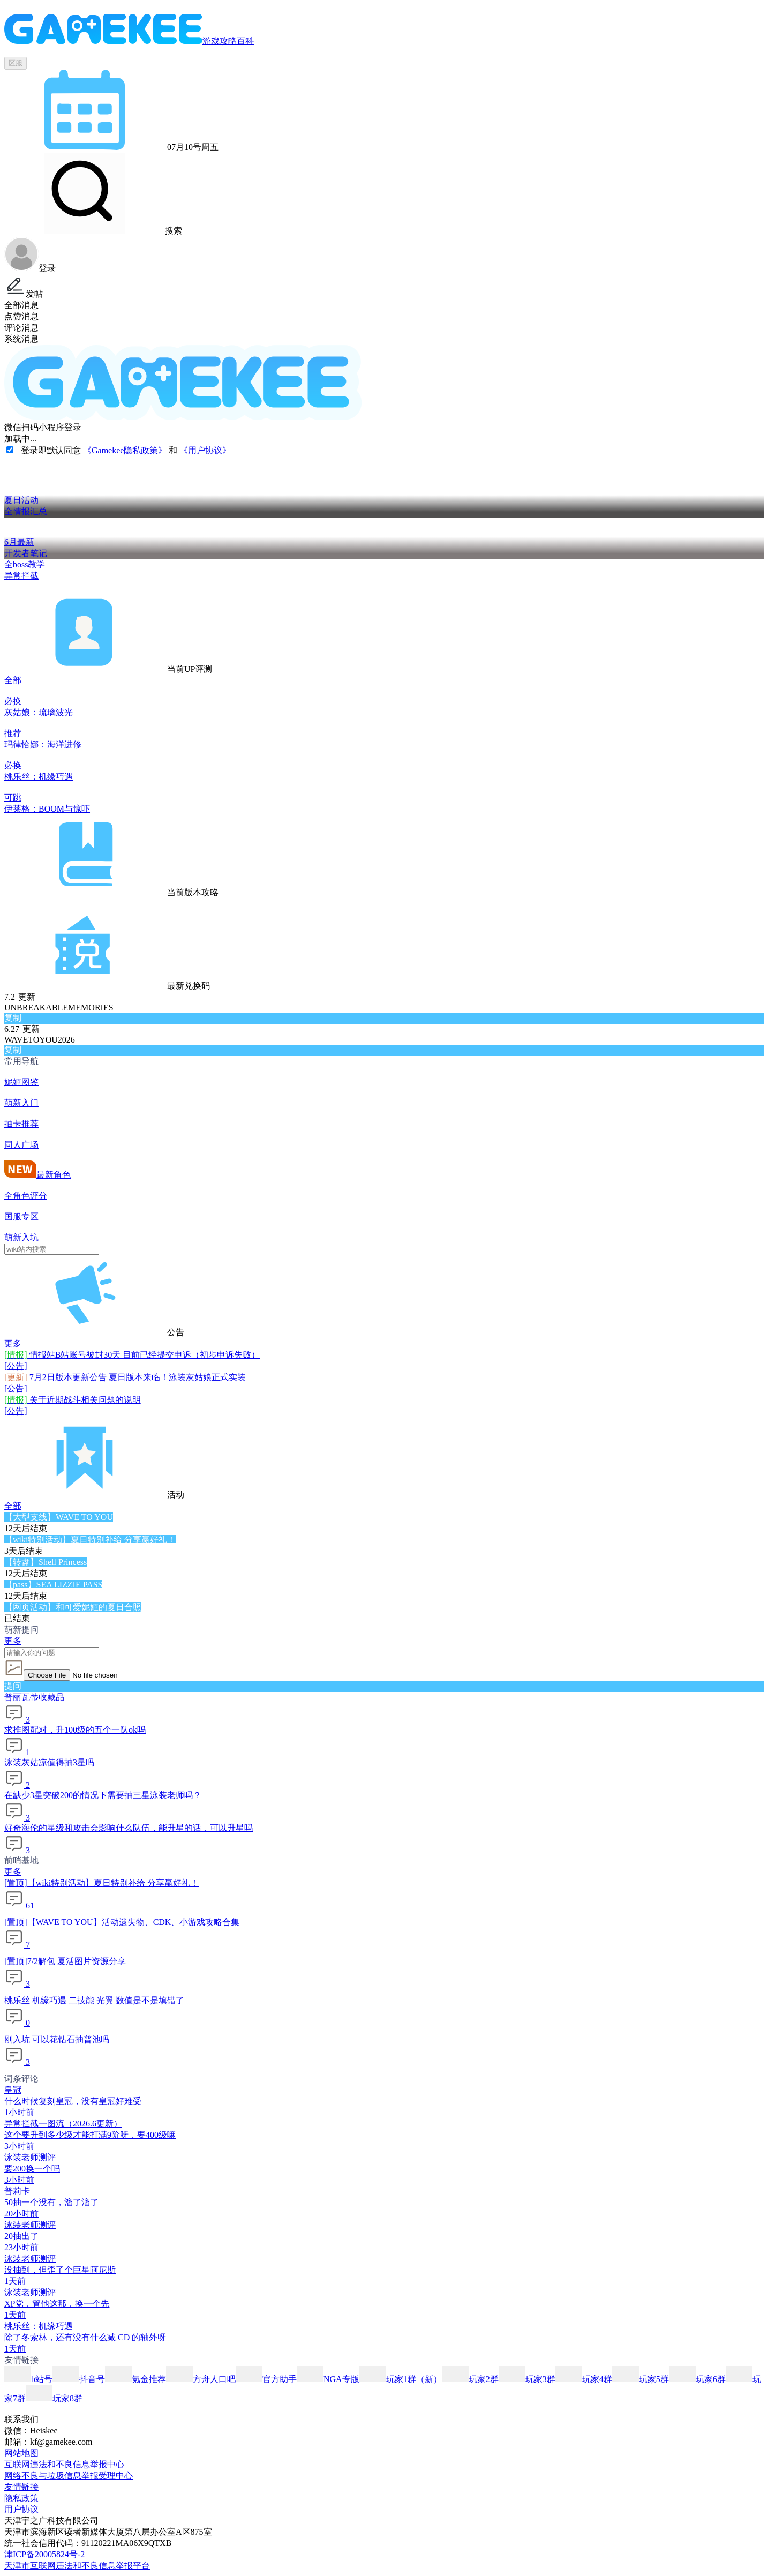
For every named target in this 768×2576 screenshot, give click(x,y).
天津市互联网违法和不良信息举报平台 (77, 2565)
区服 (15, 63)
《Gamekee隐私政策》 (126, 450)
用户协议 (21, 2509)
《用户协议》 (205, 450)
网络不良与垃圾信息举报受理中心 (68, 2475)
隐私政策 (21, 2498)
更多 (12, 1343)
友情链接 (21, 2486)
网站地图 (21, 2453)
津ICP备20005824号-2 (44, 2554)
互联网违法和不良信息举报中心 (64, 2464)
